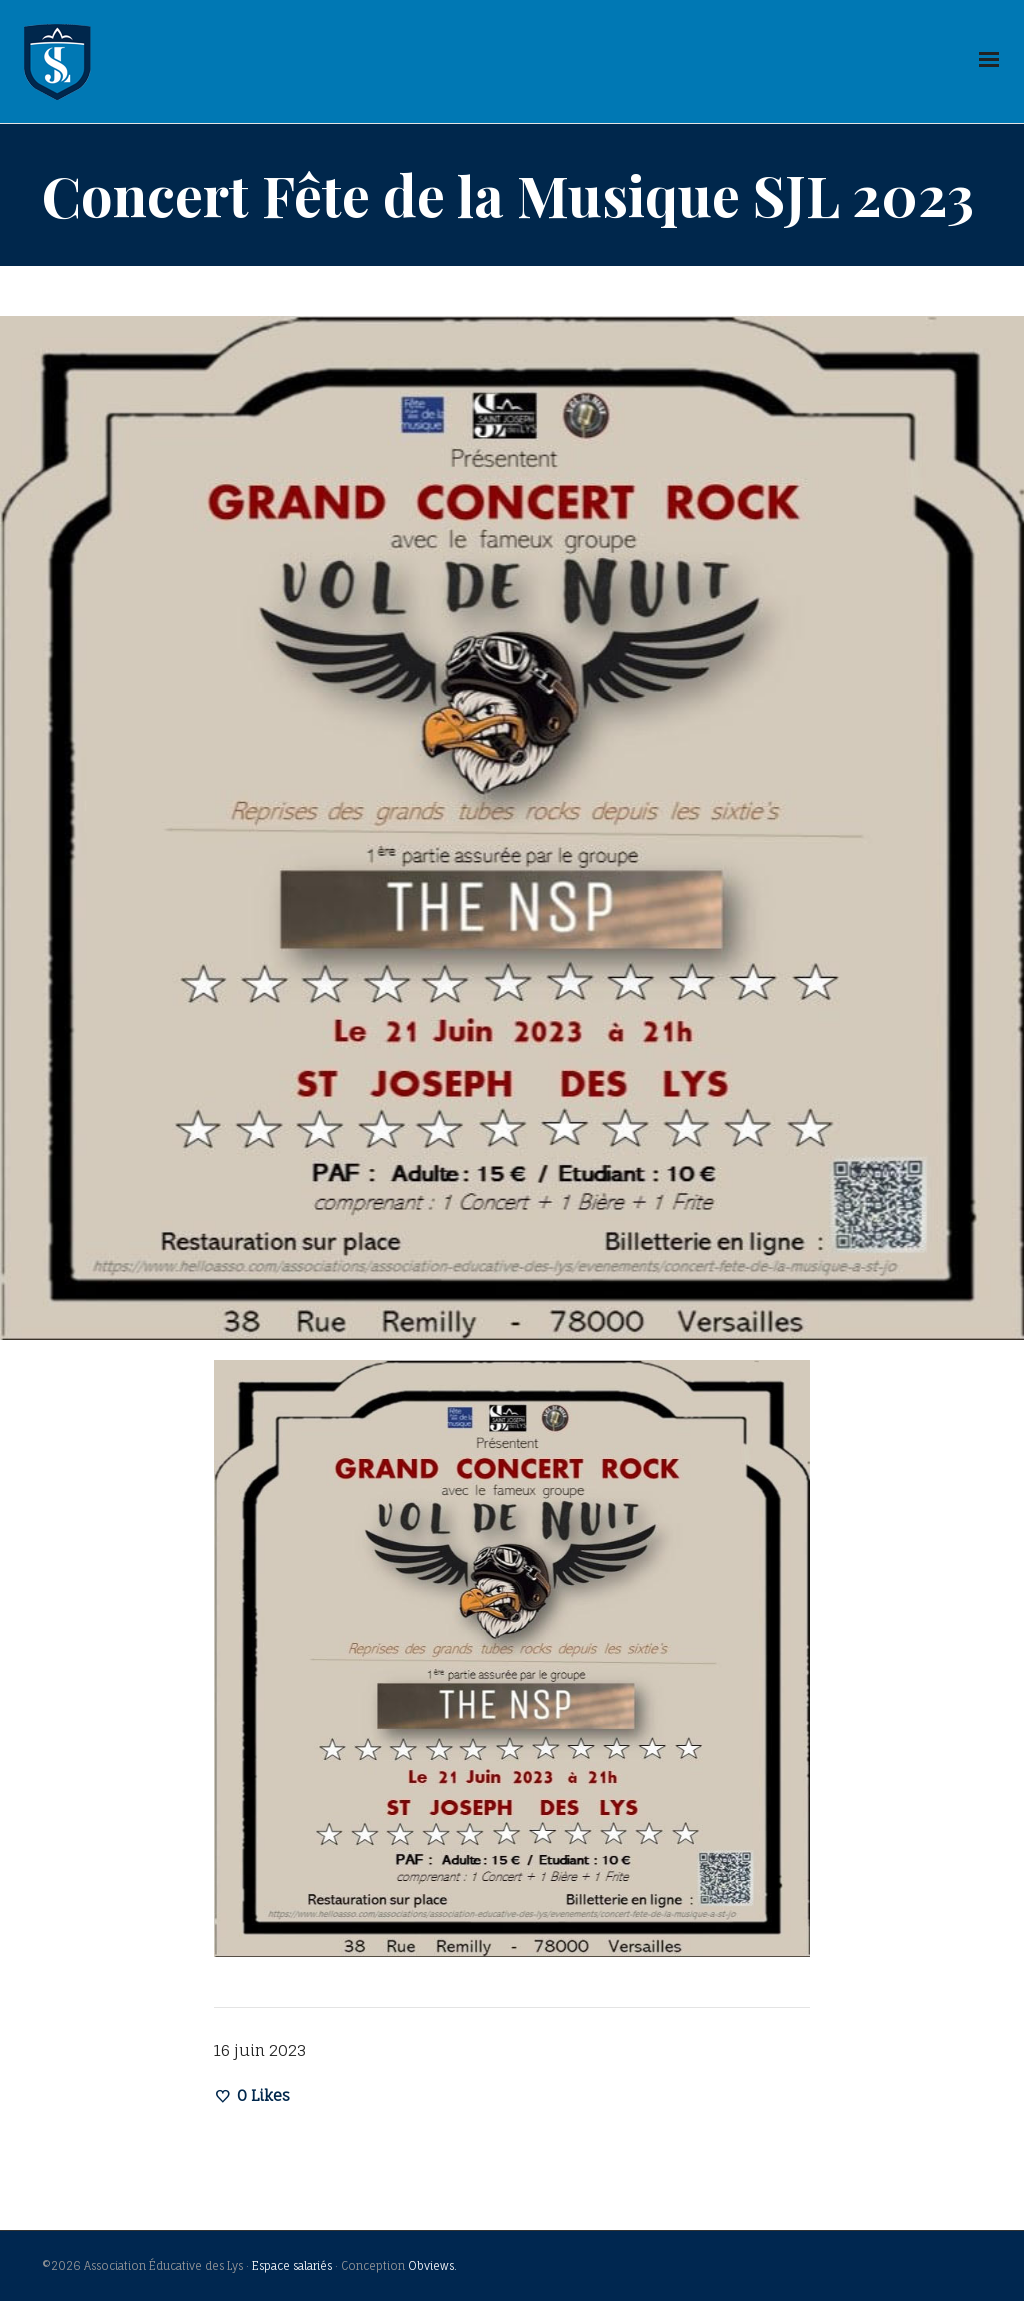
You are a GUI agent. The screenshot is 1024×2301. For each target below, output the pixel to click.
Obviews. (432, 2266)
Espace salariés (292, 2266)
